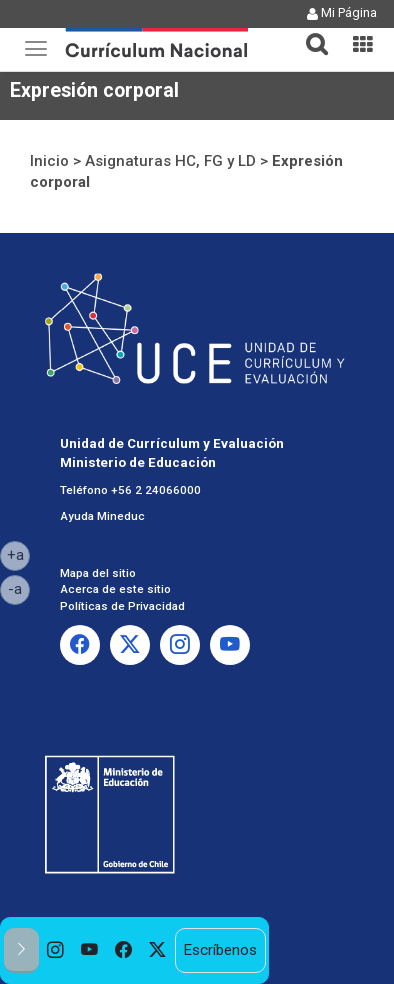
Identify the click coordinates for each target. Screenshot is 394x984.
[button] (309, 32)
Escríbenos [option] (220, 950)
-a (19, 588)
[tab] (309, 32)
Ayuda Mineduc (102, 516)
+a (19, 554)
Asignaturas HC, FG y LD (170, 161)
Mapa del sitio (98, 573)
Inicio (49, 161)
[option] (56, 950)
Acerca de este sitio (115, 589)
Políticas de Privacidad (122, 606)
